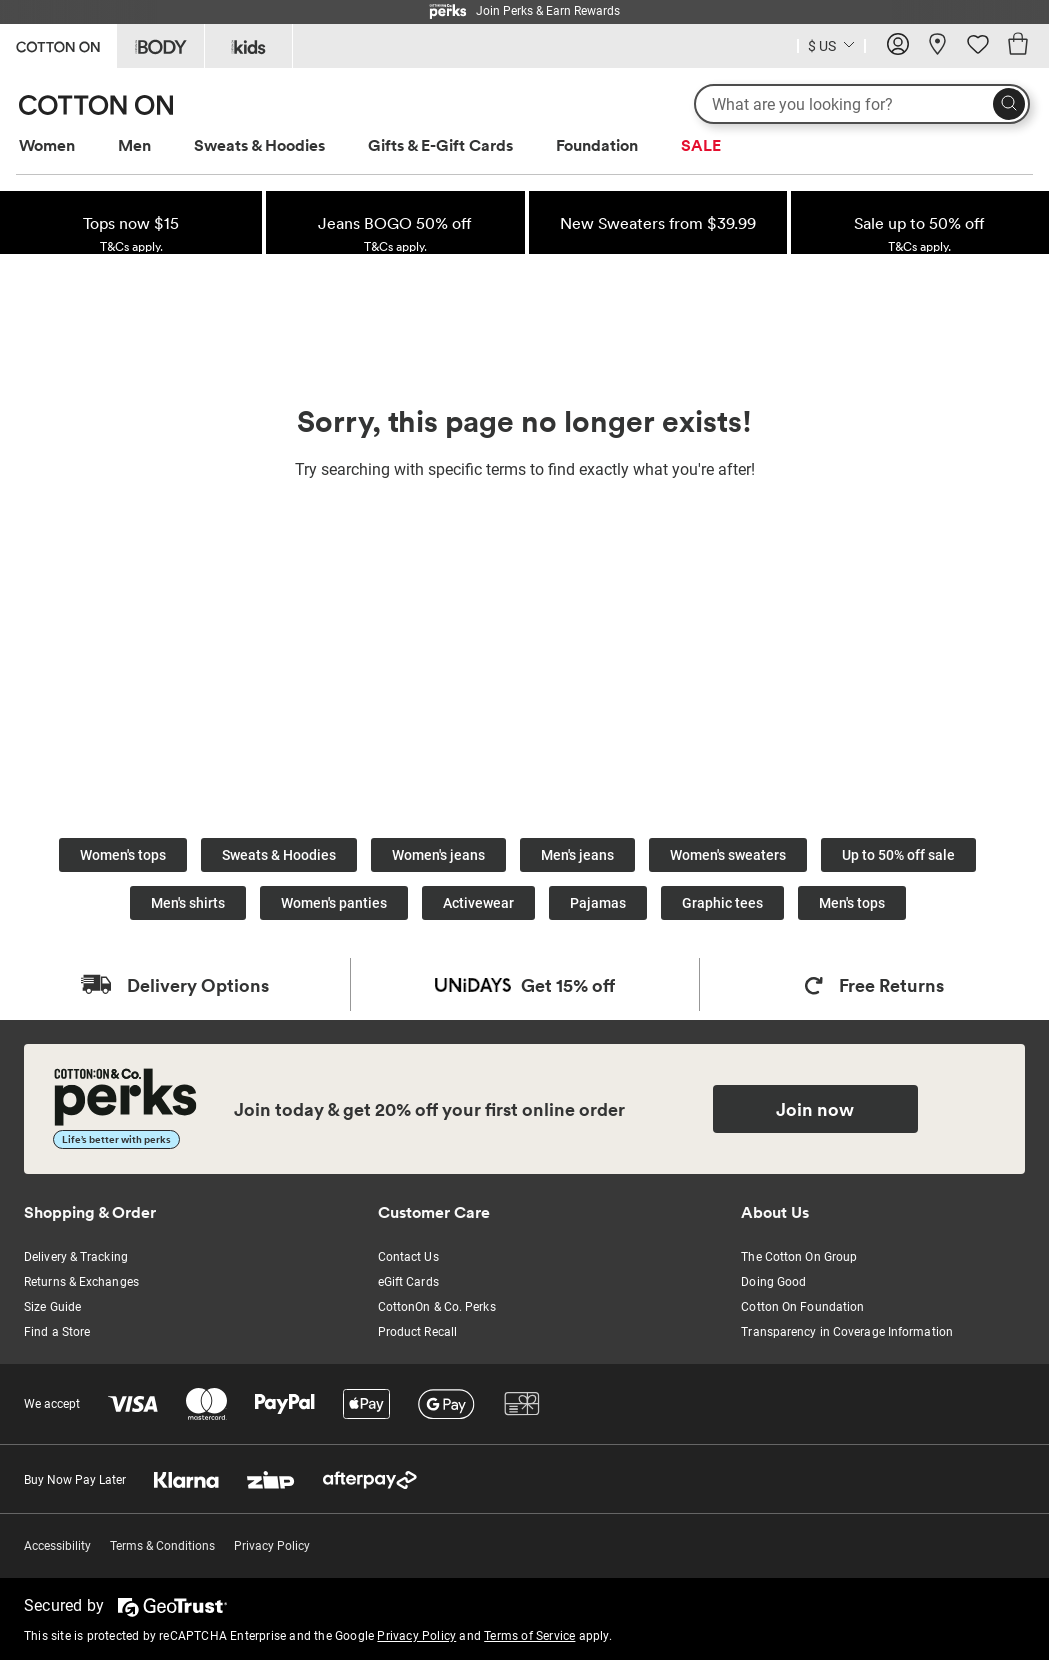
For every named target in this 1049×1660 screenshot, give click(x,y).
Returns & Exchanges (81, 1282)
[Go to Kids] (248, 46)
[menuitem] (65, 145)
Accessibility (57, 1546)
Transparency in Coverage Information (847, 1332)
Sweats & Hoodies (259, 145)
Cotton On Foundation (802, 1307)
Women (47, 145)
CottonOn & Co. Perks (437, 1307)
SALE (701, 145)
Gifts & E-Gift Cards (440, 145)
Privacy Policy (272, 1546)
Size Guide (52, 1307)
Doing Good (773, 1282)
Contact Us (408, 1257)
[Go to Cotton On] (58, 44)
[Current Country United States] (831, 48)
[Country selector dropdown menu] (831, 44)
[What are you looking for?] (862, 104)
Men (134, 145)
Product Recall (417, 1332)
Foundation (597, 145)
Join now (815, 1109)
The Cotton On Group (799, 1257)
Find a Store (57, 1332)
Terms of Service (529, 1636)
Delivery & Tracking (76, 1257)
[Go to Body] (160, 46)
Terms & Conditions (162, 1546)
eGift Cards (408, 1282)
